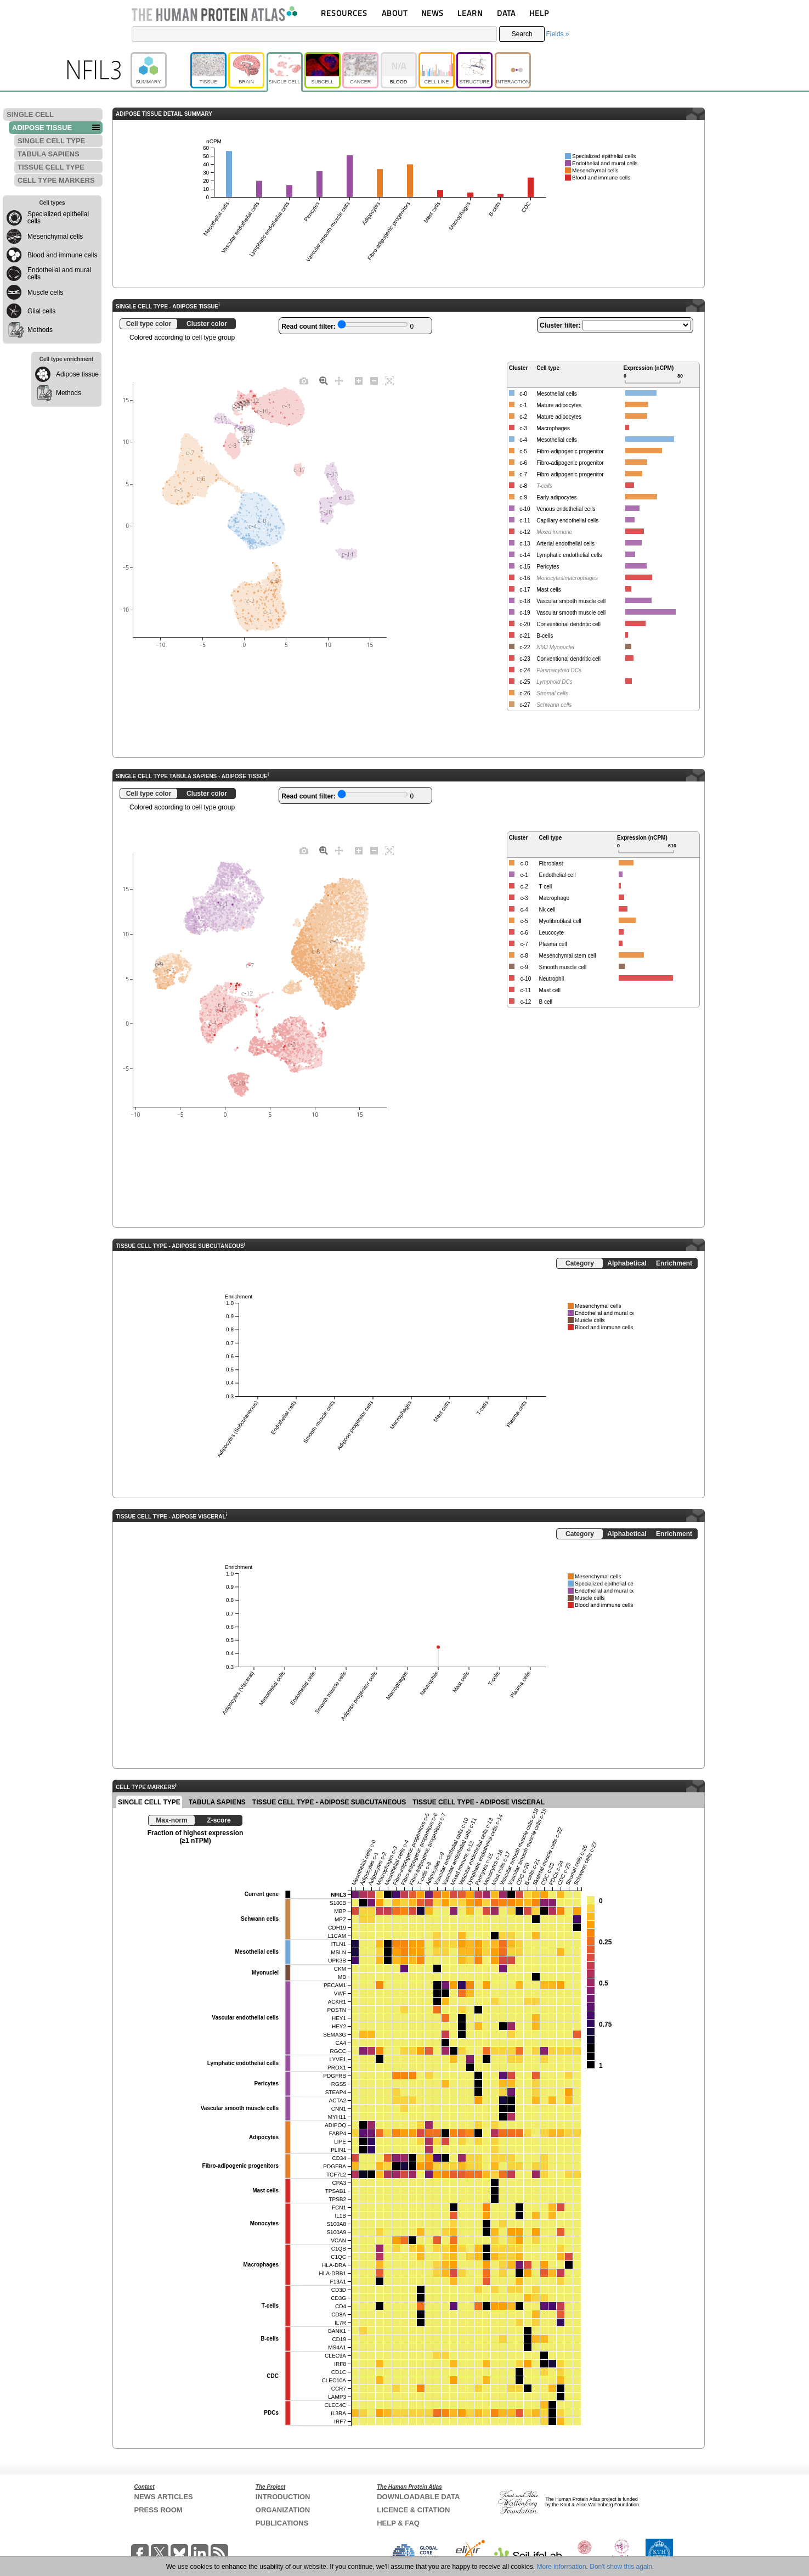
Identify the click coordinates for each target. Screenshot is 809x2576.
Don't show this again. (622, 2567)
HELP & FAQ (398, 2523)
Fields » (557, 34)
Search (522, 34)
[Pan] (339, 380)
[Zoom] (323, 380)
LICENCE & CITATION (413, 2510)
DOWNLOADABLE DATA (418, 2497)
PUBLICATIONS (282, 2523)
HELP (539, 13)
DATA (506, 13)
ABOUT (395, 13)
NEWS (432, 13)
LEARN (470, 13)
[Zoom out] (374, 380)
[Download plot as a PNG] (303, 380)
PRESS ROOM (158, 2510)
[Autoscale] (389, 380)
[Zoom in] (358, 380)
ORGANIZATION (283, 2510)
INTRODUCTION (283, 2497)
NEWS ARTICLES (163, 2497)
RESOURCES (344, 13)
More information (561, 2567)
